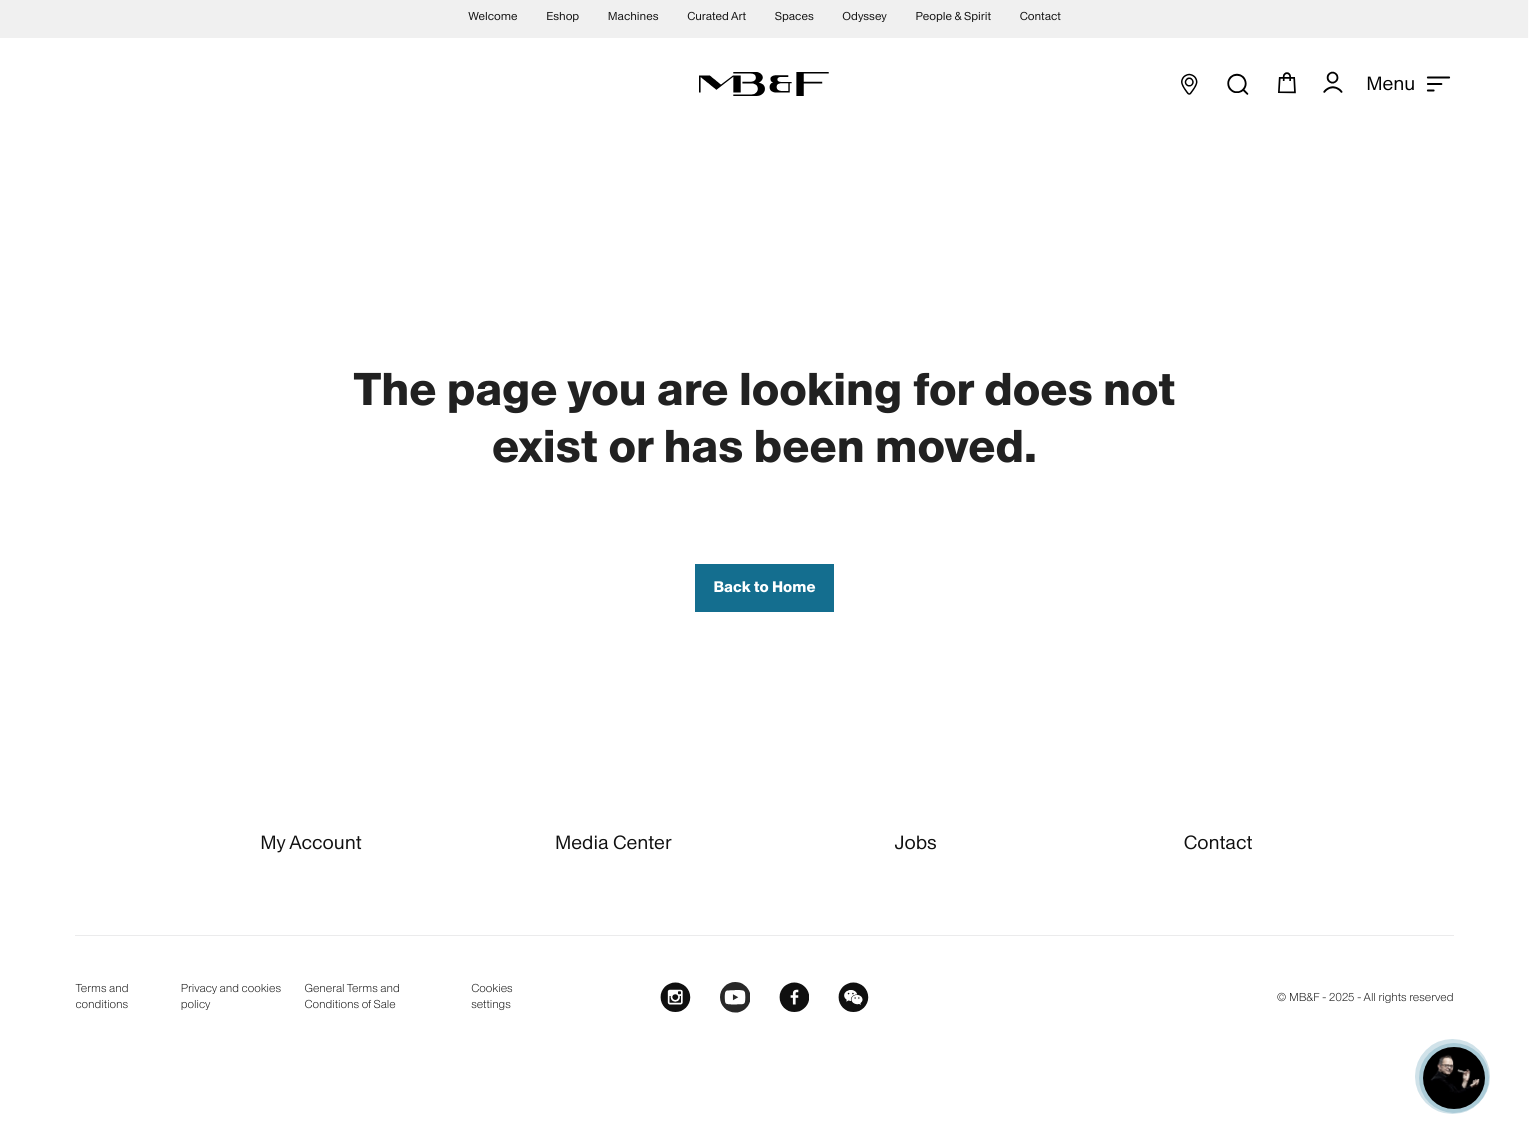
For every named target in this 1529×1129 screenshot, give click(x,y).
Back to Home (764, 587)
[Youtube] (735, 998)
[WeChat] (853, 998)
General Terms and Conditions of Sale (351, 996)
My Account (311, 842)
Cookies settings (491, 996)
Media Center (613, 842)
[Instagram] (675, 998)
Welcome (492, 17)
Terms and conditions (101, 996)
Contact (1218, 842)
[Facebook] (794, 998)
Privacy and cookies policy (231, 996)
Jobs (916, 842)
